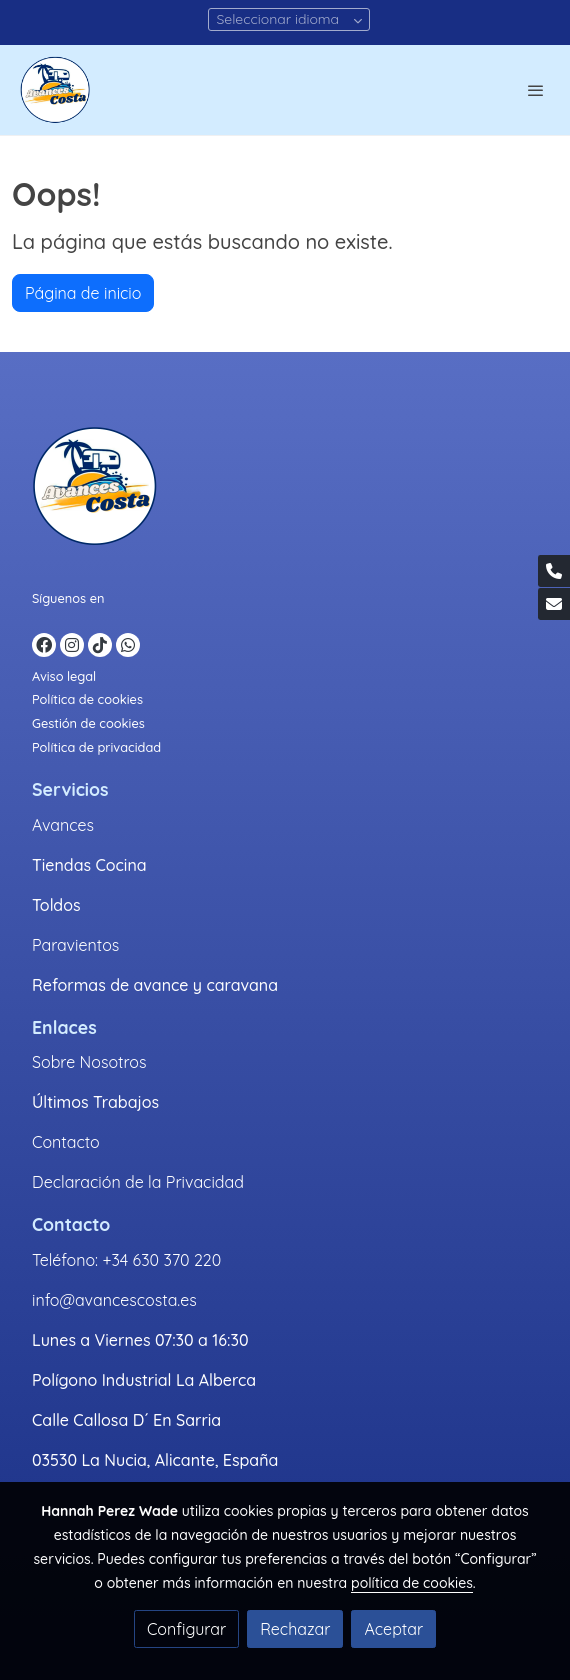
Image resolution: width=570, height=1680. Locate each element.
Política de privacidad (96, 747)
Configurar (186, 1629)
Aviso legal (64, 676)
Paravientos (75, 945)
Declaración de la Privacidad (138, 1182)
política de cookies (412, 1583)
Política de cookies (87, 699)
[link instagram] (72, 645)
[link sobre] (285, 490)
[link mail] (554, 604)
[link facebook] (44, 645)
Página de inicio (83, 293)
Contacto (66, 1142)
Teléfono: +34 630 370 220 (126, 1260)
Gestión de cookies (88, 723)
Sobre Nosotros (89, 1062)
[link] (55, 90)
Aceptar (393, 1629)
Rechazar (295, 1629)
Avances (63, 825)
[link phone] (554, 571)
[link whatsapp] (128, 645)
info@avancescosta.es (114, 1300)
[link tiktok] (100, 645)
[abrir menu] (536, 90)
